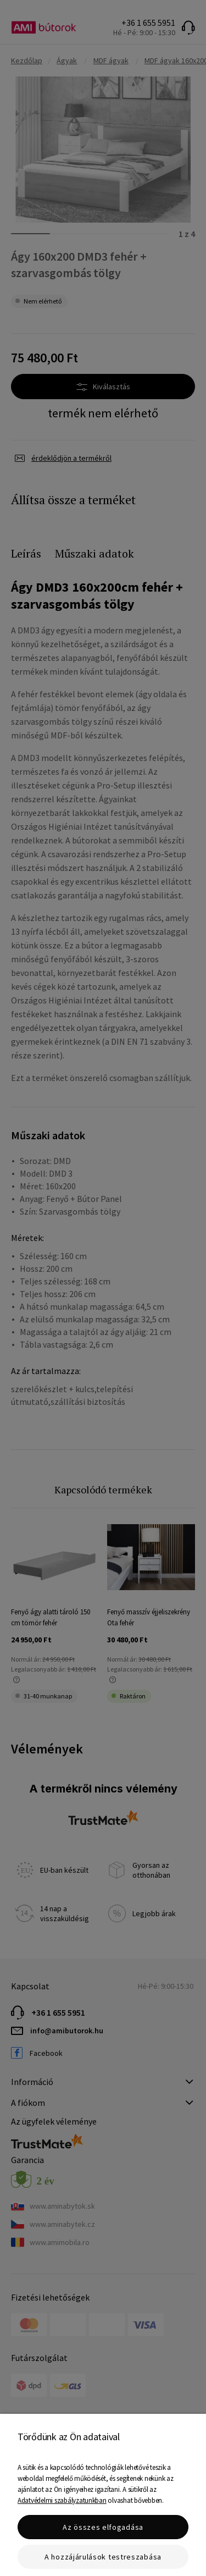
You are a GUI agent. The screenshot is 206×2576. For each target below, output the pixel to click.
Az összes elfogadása (103, 2527)
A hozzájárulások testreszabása (103, 2557)
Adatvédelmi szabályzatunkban (62, 2500)
